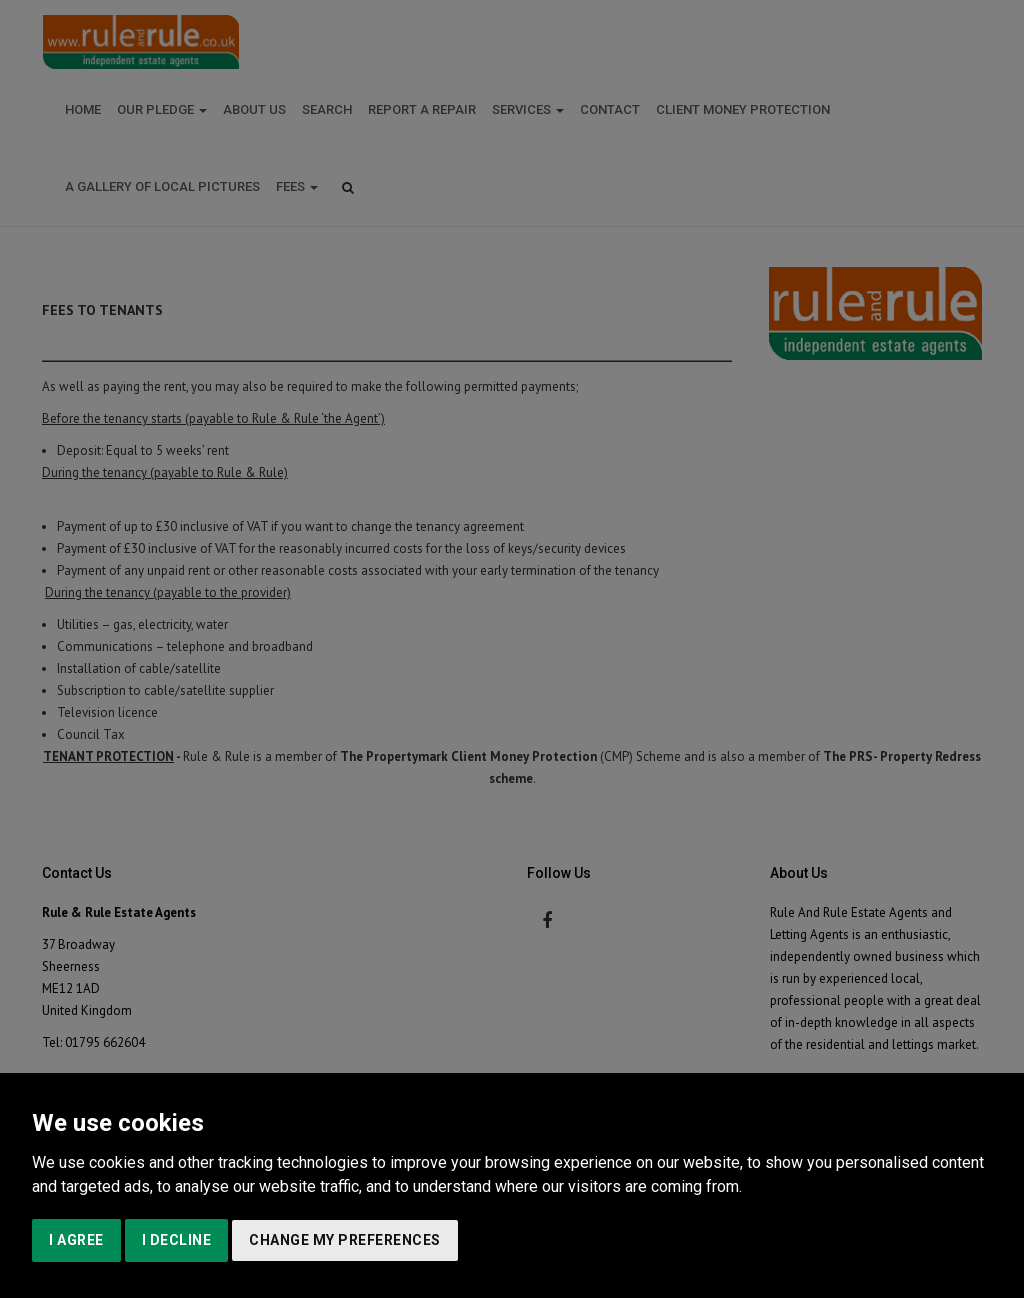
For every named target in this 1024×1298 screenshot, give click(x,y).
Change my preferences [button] (345, 1240)
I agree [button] (76, 1240)
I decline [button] (177, 1240)
